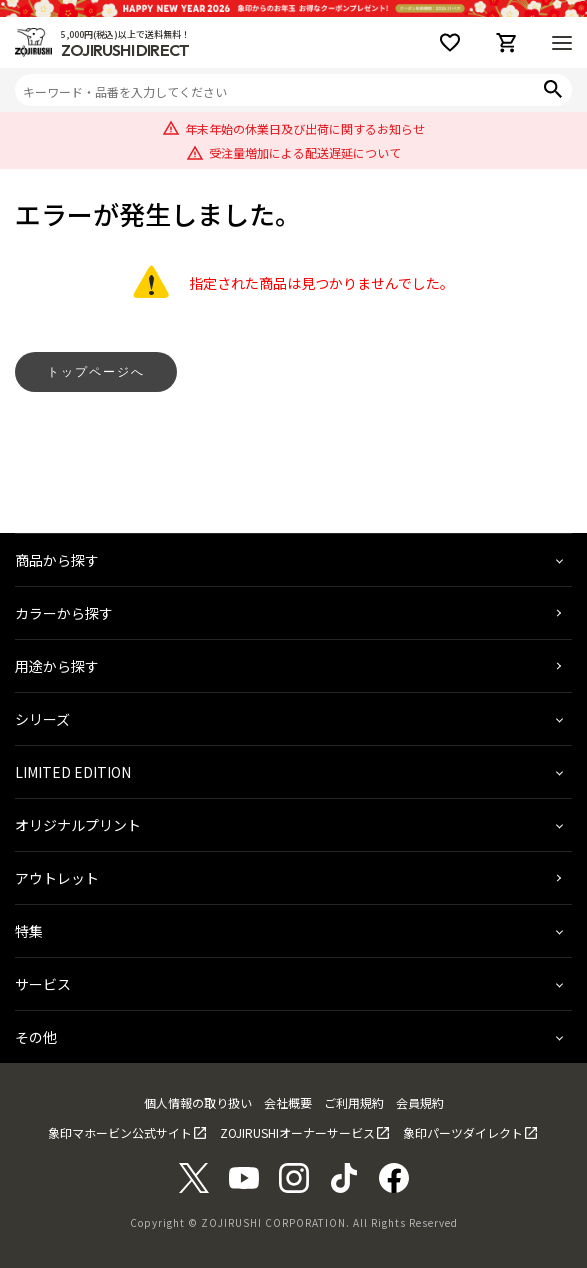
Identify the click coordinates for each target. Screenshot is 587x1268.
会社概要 (288, 1102)
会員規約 (420, 1102)
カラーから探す (64, 613)
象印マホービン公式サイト (120, 1132)
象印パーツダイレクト (463, 1132)
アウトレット (57, 878)
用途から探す (57, 666)
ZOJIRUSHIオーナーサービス (297, 1132)
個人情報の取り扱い (198, 1102)
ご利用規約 (354, 1102)
